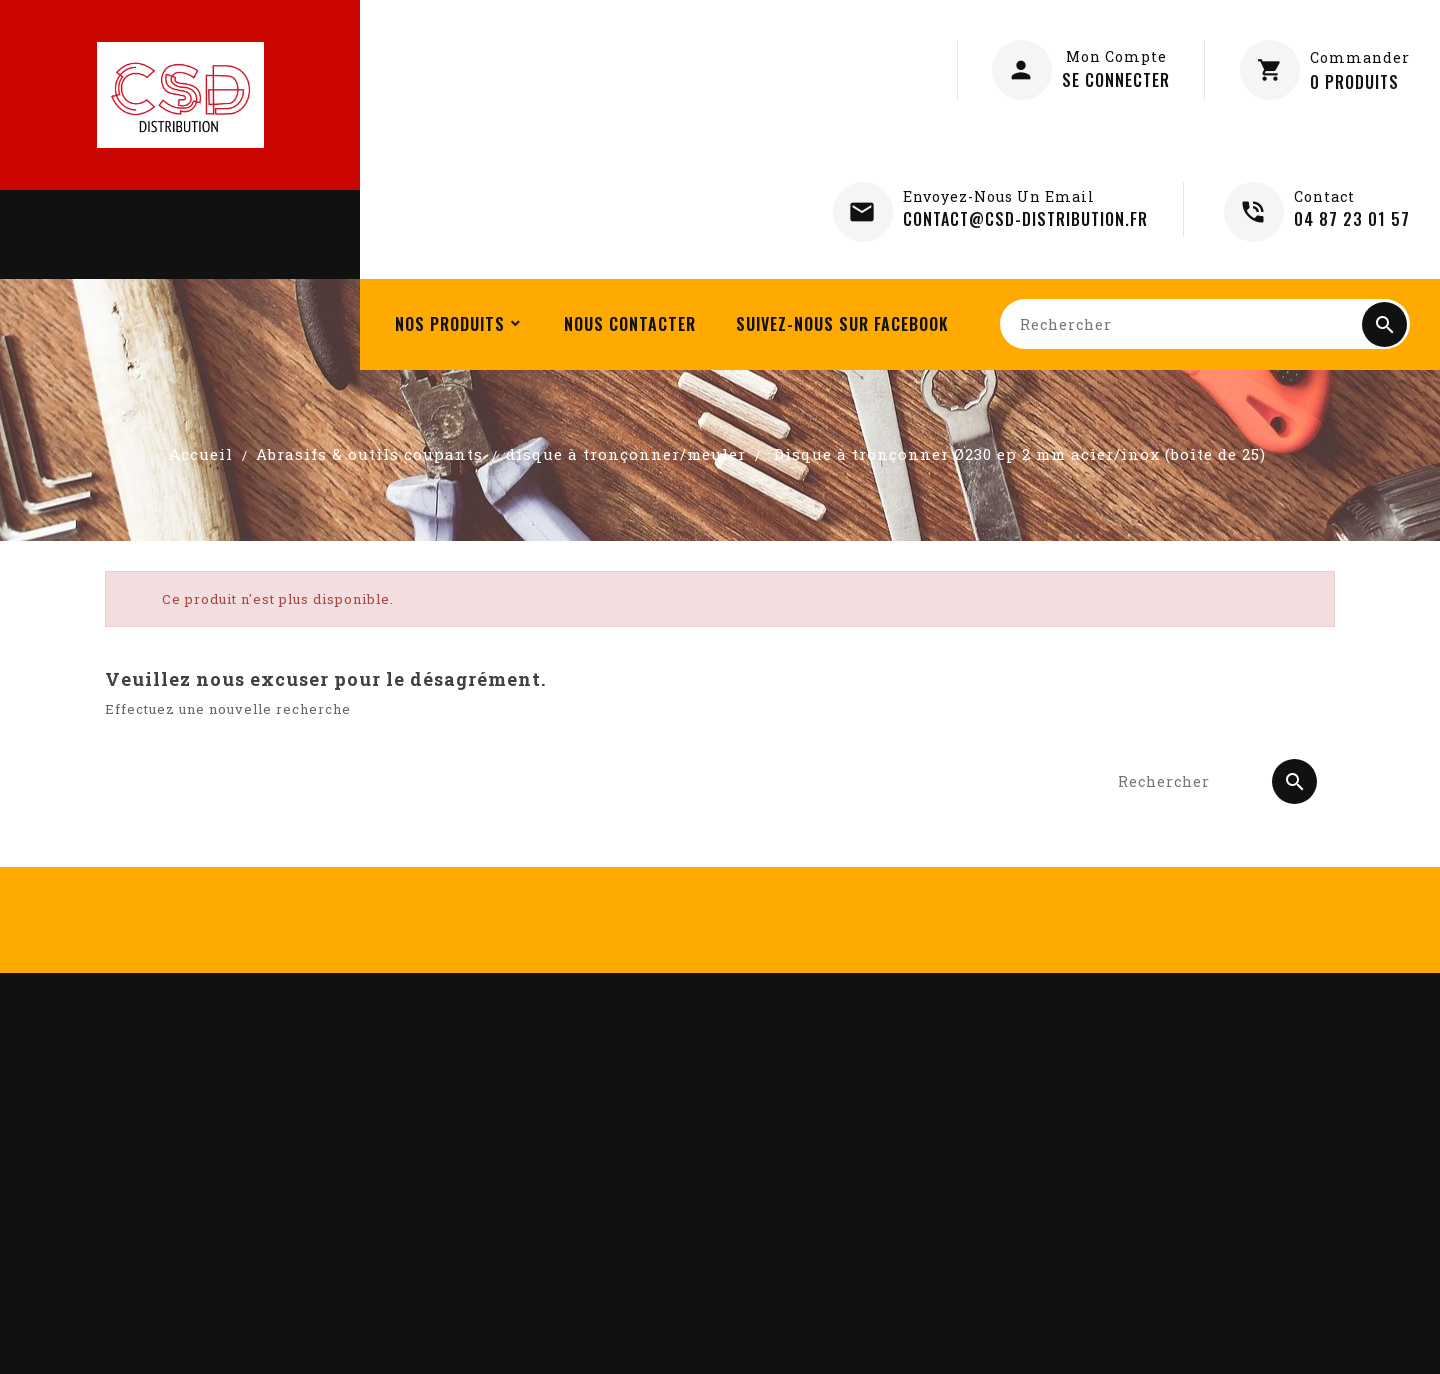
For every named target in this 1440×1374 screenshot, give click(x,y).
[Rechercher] (1205, 324)
